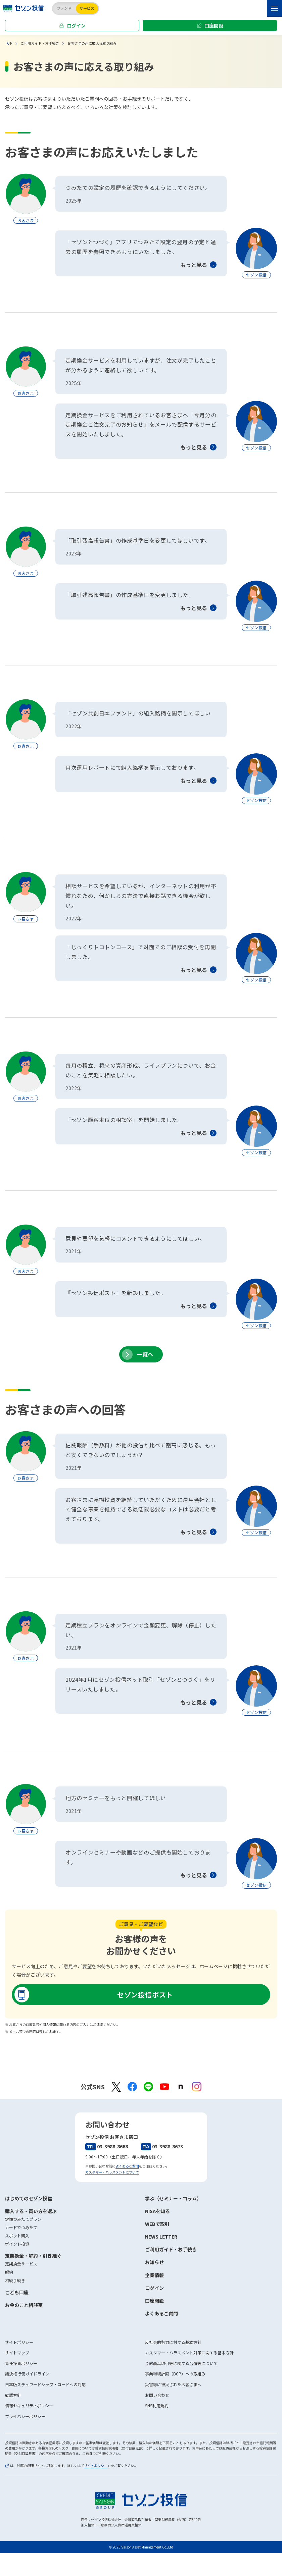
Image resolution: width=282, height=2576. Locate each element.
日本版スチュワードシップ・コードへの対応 (45, 2384)
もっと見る (193, 265)
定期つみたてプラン (23, 2219)
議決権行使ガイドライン (27, 2373)
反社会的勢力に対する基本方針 (173, 2342)
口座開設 (213, 25)
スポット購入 (17, 2235)
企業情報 (154, 2275)
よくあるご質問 (127, 2165)
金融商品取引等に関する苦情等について (181, 2363)
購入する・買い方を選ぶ (31, 2211)
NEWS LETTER (161, 2236)
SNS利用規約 (157, 2405)
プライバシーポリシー (25, 2416)
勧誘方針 (13, 2395)
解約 (9, 2272)
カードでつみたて (21, 2227)
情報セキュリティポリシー (29, 2405)
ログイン (76, 25)
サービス (87, 8)
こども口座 (17, 2292)
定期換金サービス (21, 2263)
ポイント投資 (17, 2244)
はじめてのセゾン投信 (28, 2198)
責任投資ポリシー (21, 2363)
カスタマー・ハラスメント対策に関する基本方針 (189, 2352)
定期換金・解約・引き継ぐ (33, 2255)
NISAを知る (157, 2211)
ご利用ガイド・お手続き (171, 2249)
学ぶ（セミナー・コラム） (173, 2198)
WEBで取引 (157, 2223)
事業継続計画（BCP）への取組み (175, 2373)
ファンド (64, 8)
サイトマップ (17, 2352)
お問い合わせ (157, 2395)
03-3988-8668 (106, 2146)
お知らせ (154, 2262)
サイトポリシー (19, 2342)
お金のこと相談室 (24, 2305)
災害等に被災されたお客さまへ (173, 2384)
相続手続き (15, 2280)
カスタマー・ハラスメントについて (112, 2172)
